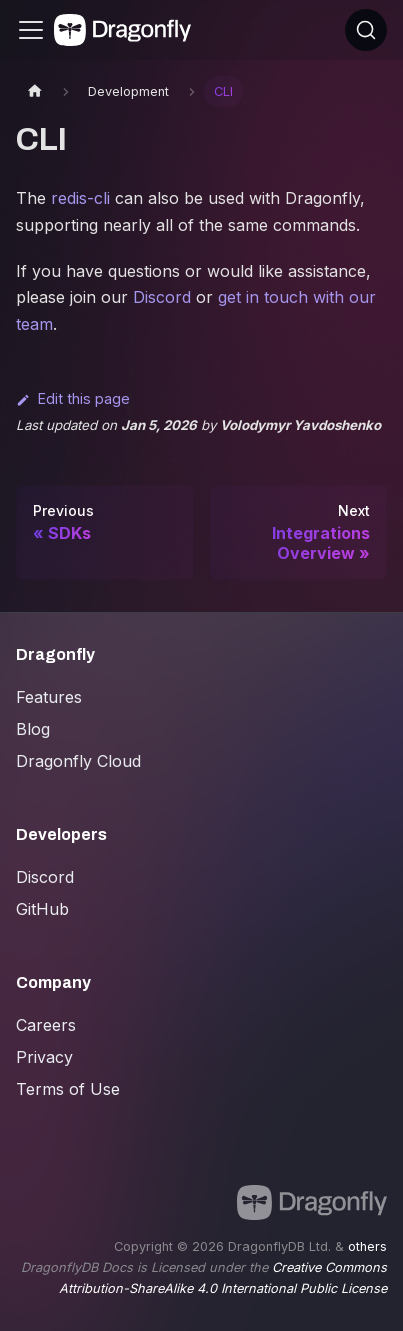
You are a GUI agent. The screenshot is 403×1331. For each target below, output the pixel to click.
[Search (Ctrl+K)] (366, 30)
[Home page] (35, 91)
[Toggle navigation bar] (31, 30)
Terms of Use (68, 1089)
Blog (33, 729)
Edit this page (73, 398)
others (367, 1246)
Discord (162, 297)
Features (49, 697)
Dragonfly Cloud (78, 761)
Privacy (44, 1057)
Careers (46, 1025)
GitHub (42, 909)
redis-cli (80, 198)
